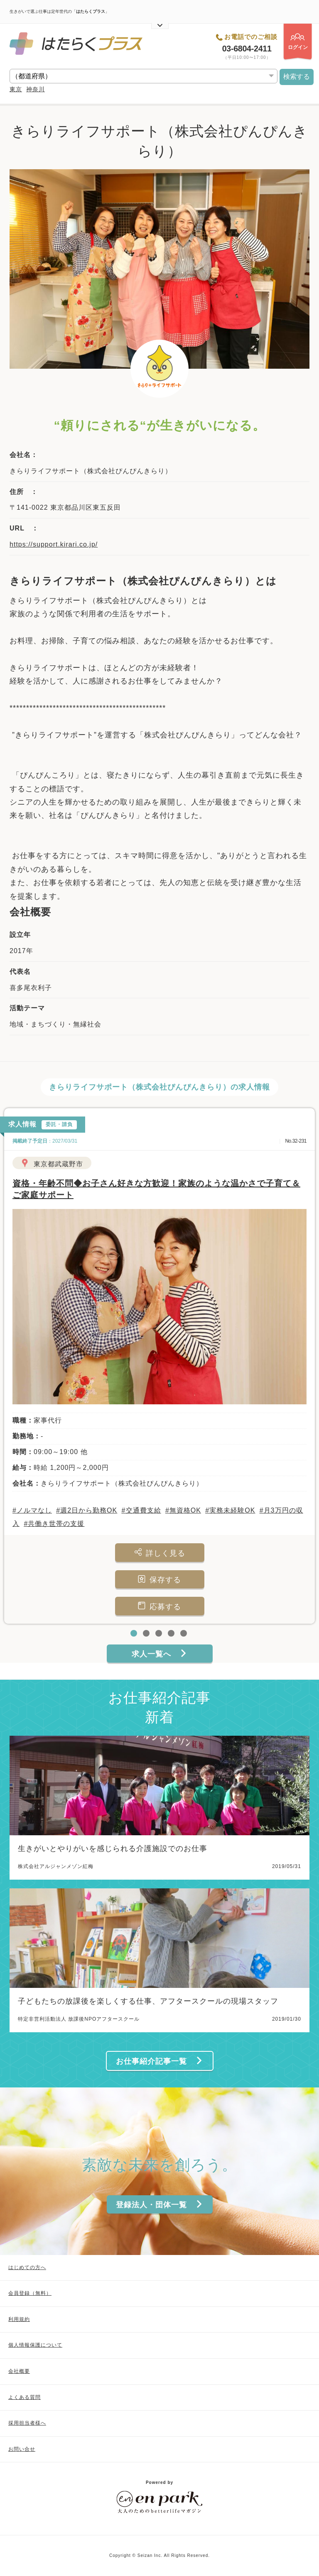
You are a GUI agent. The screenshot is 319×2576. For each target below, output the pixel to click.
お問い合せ (21, 2449)
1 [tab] (134, 1634)
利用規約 (19, 2319)
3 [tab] (159, 1634)
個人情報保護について (35, 2345)
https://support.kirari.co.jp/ (54, 544)
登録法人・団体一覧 (159, 2204)
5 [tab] (184, 1634)
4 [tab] (172, 1634)
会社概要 (19, 2371)
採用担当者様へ (27, 2423)
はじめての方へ (27, 2267)
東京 (16, 89)
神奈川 (35, 89)
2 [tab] (147, 1634)
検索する (296, 76)
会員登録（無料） (30, 2293)
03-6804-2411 (247, 48)
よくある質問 (24, 2397)
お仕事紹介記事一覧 (159, 2061)
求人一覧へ (159, 1653)
